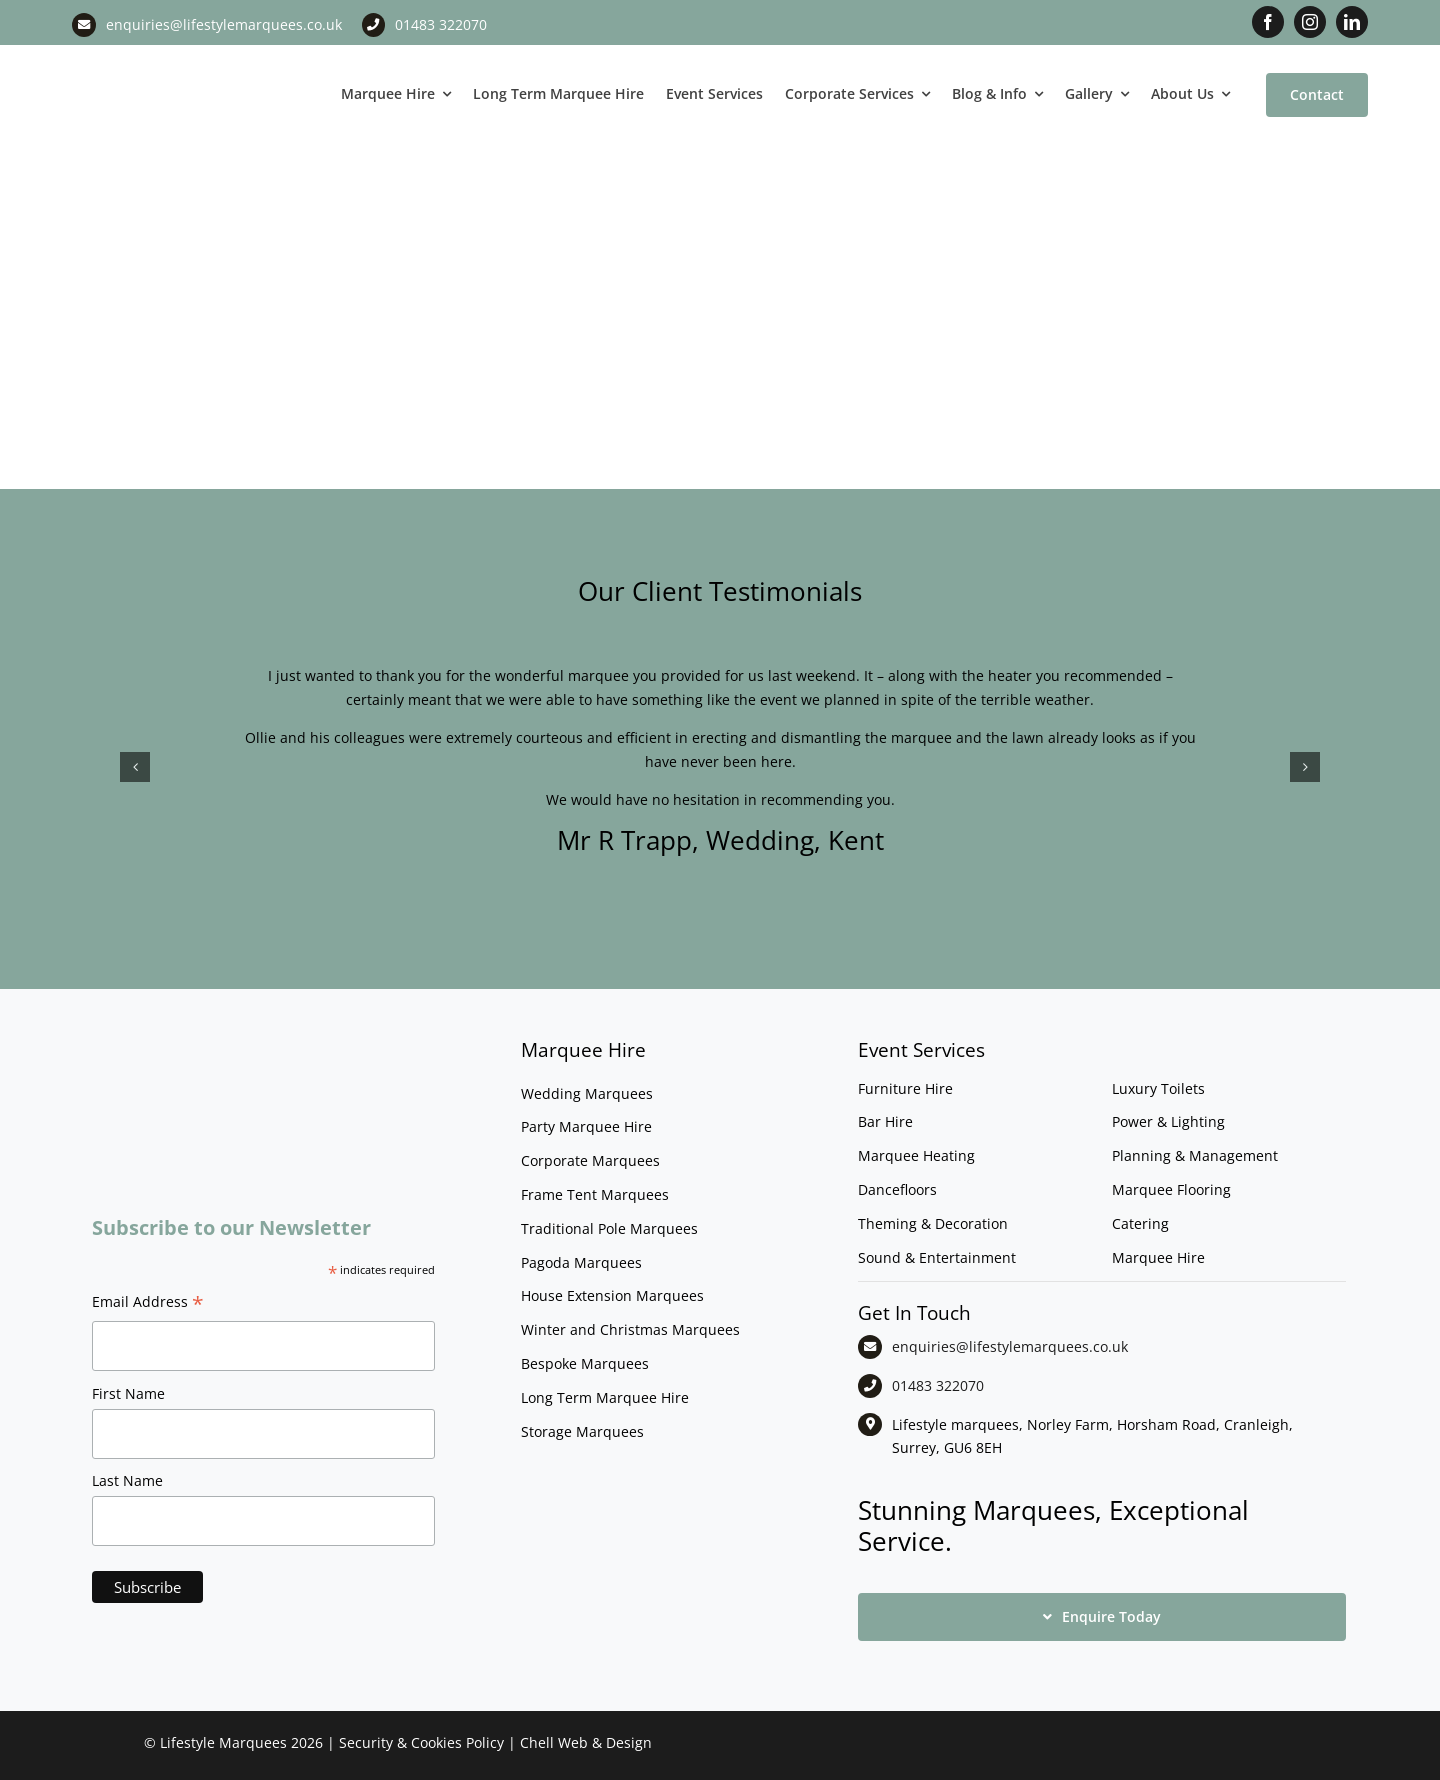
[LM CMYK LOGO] (172, 58)
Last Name (127, 1480)
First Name (128, 1393)
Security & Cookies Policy (421, 1742)
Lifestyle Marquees (223, 1742)
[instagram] (1310, 22)
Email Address (148, 1304)
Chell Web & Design (586, 1742)
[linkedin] (1352, 22)
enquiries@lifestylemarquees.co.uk (224, 24)
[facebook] (1268, 22)
